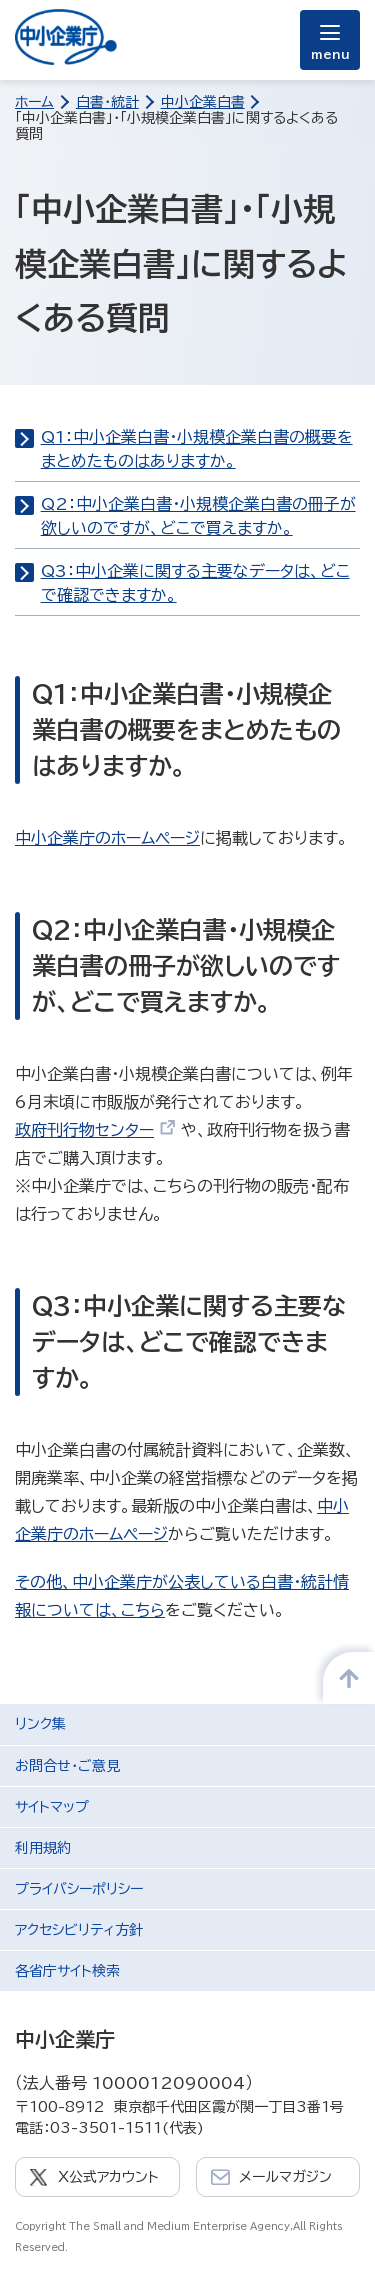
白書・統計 (107, 102)
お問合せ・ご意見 (67, 1766)
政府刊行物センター (95, 1130)
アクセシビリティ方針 (79, 1930)
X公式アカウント (108, 2177)
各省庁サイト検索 (67, 1971)
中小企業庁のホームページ (107, 838)
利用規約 (43, 1848)
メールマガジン (285, 2177)
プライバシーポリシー (79, 1889)
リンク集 (40, 1724)
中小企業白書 (203, 102)
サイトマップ (52, 1807)
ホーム (34, 102)
